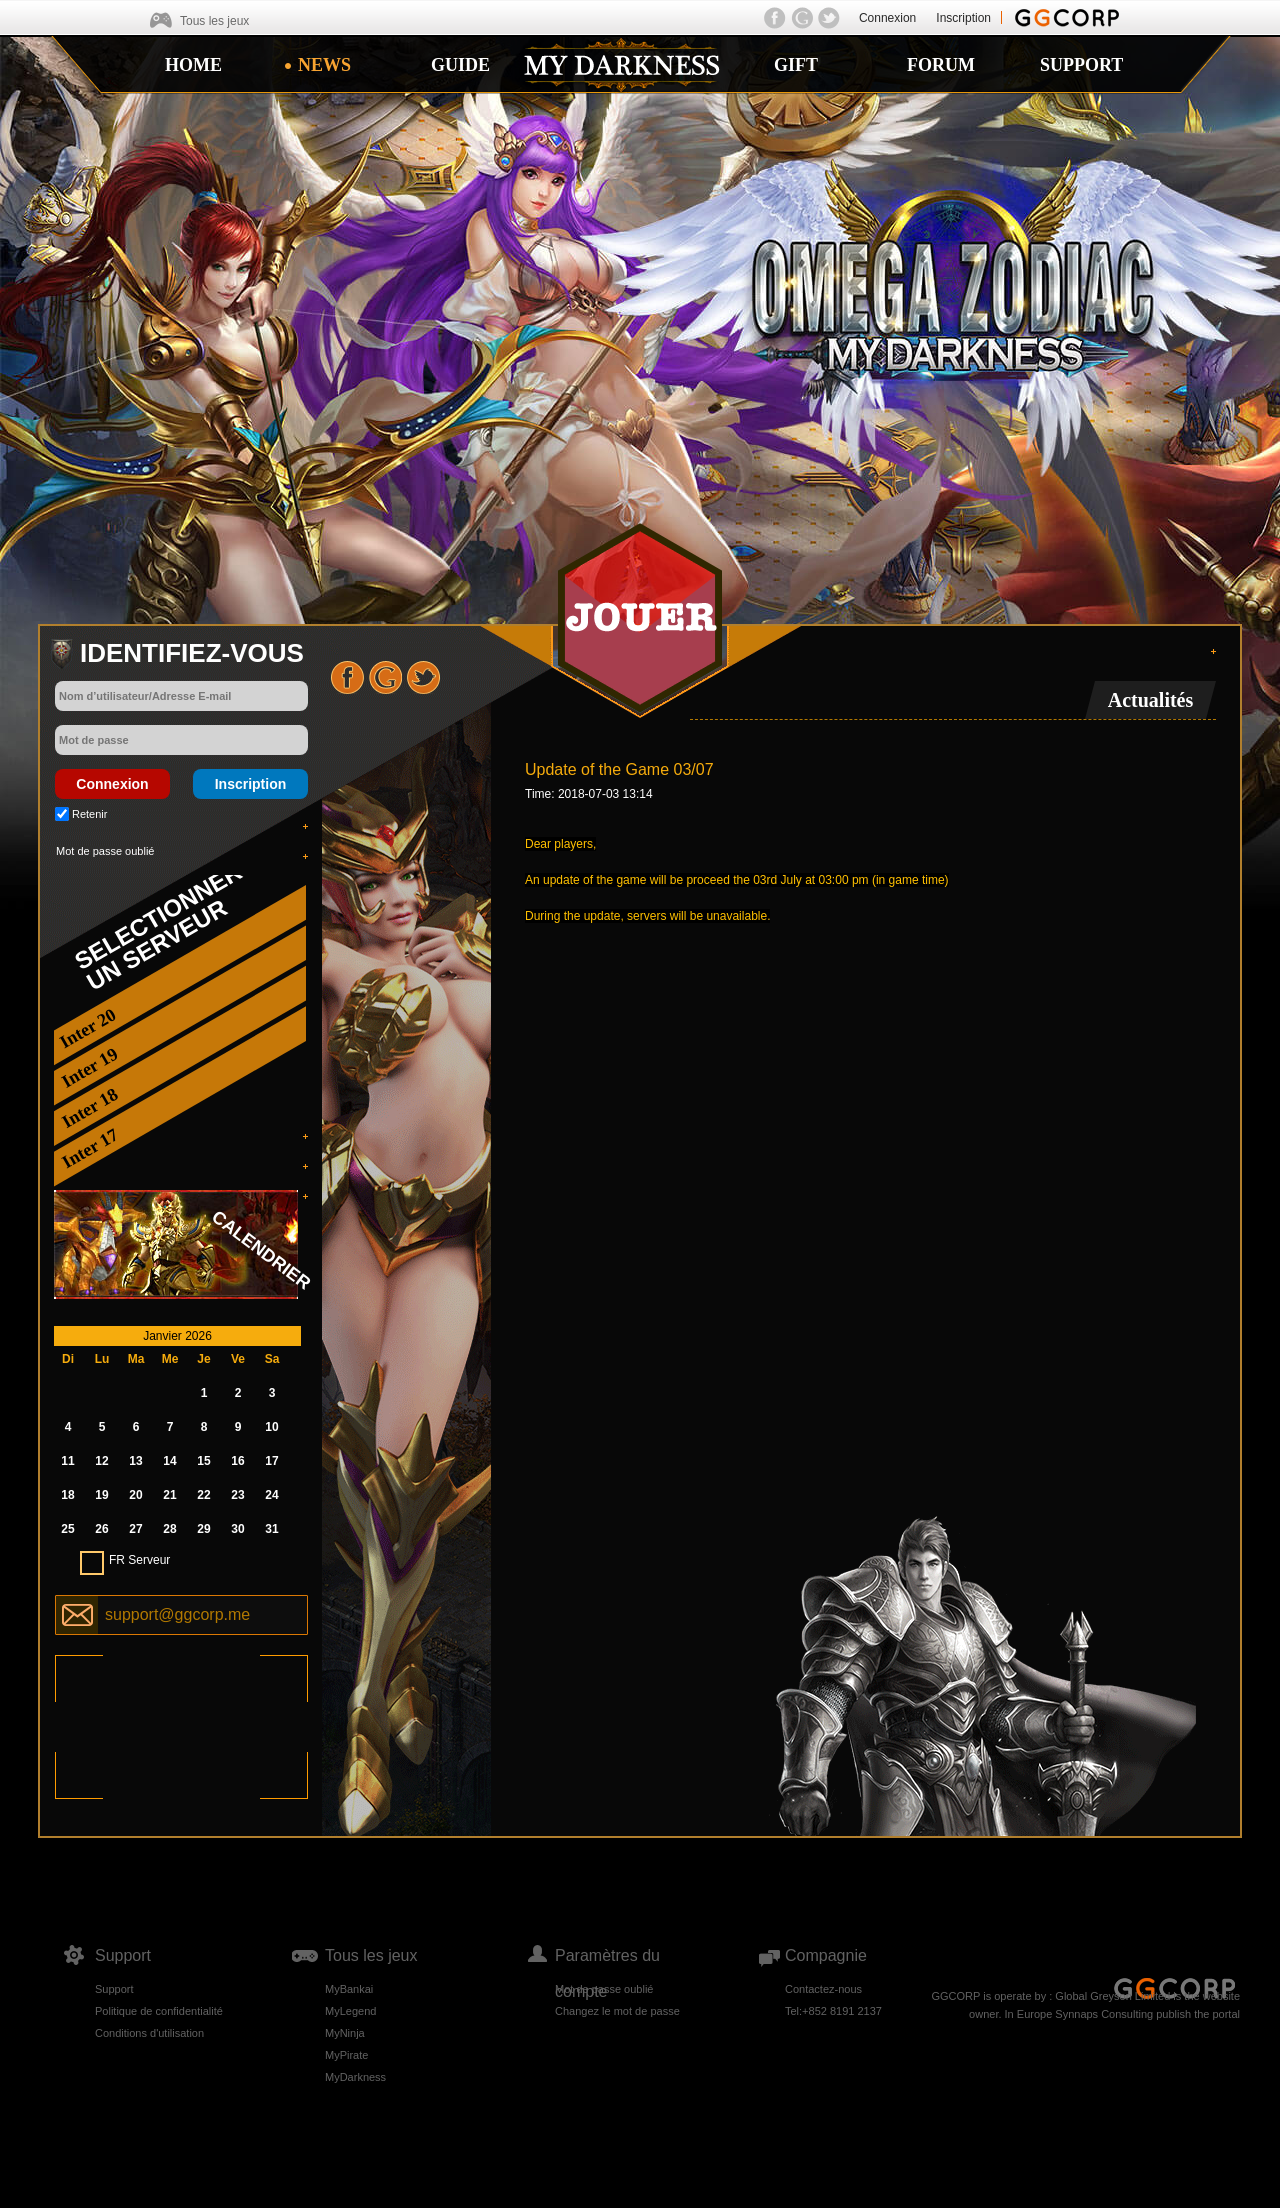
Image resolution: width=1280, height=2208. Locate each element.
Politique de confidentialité (159, 2011)
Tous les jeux (214, 21)
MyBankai (349, 1989)
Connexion (887, 18)
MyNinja (345, 2033)
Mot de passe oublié (105, 851)
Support (114, 1989)
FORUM (941, 65)
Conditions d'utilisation (149, 2033)
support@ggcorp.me (177, 1614)
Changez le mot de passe (617, 2011)
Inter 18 (89, 1108)
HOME (193, 65)
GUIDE (460, 65)
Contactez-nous (823, 1989)
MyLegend (350, 2011)
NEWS (324, 65)
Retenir (89, 814)
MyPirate (346, 2055)
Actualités (1151, 700)
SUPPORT (1081, 65)
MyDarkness (355, 2077)
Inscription (963, 18)
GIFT (796, 65)
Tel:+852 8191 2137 (833, 2011)
